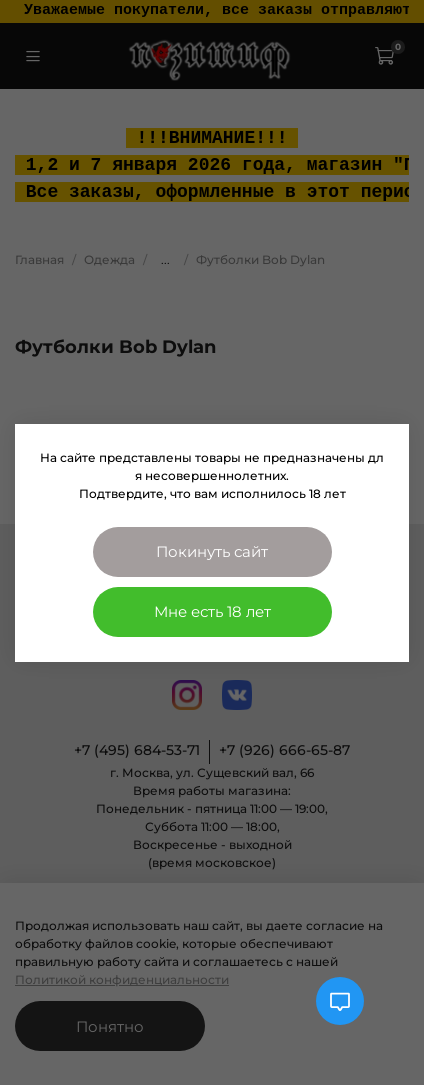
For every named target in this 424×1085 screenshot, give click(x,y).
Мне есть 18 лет (212, 611)
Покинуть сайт (212, 551)
